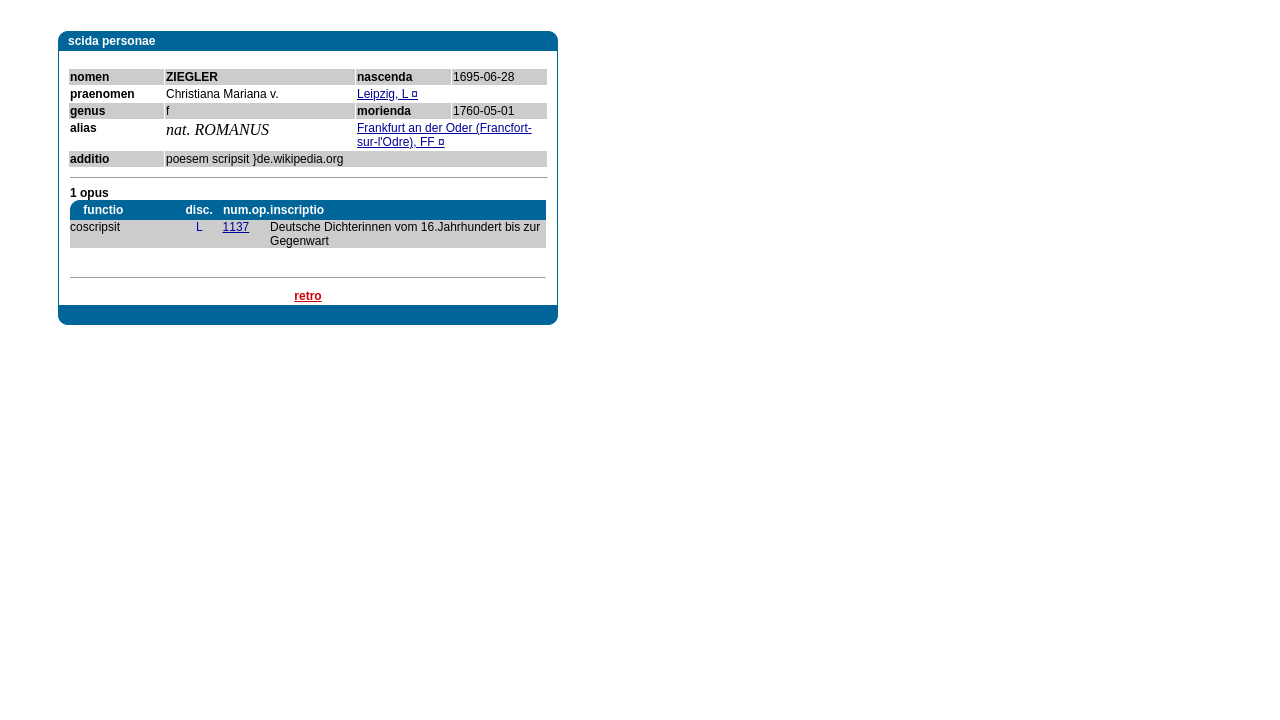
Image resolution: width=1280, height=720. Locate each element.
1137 (236, 227)
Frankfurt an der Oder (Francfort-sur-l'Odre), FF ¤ (444, 135)
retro (307, 296)
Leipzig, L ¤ (387, 94)
